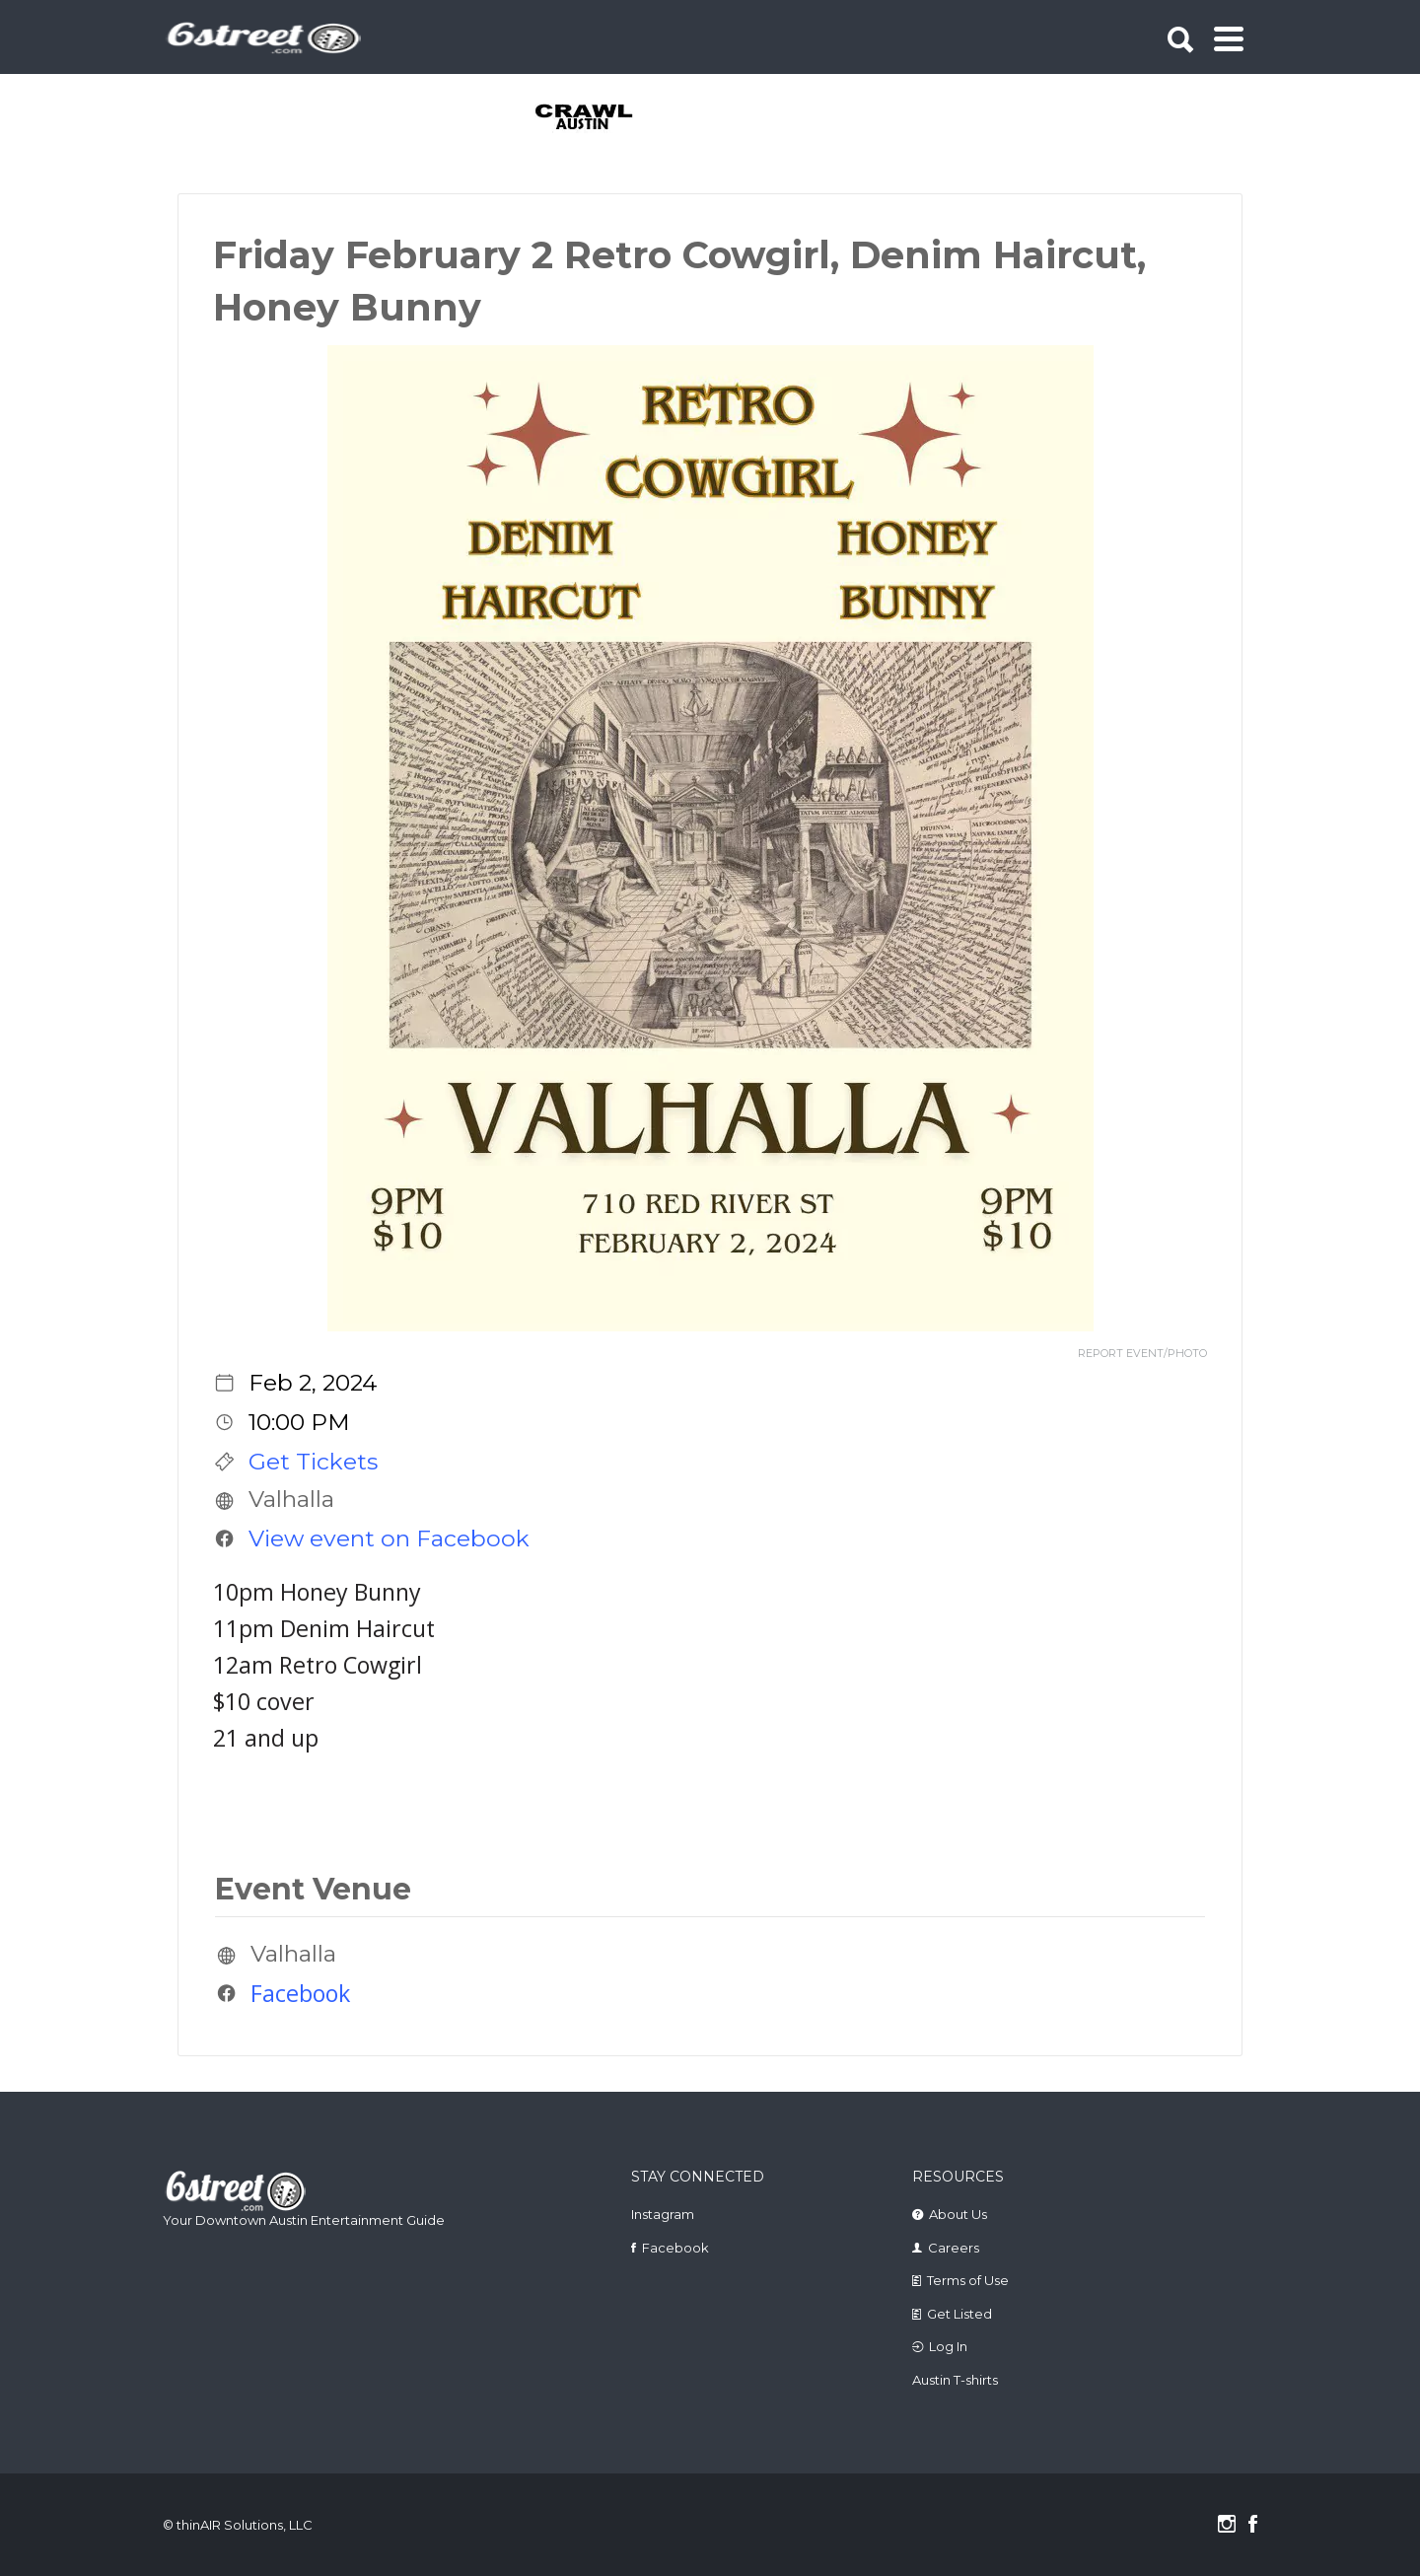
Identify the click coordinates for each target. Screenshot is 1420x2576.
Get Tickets (313, 1461)
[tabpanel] (595, 118)
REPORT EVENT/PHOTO (1142, 1353)
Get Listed (959, 2314)
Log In (948, 2346)
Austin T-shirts (955, 2380)
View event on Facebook (389, 1538)
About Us (958, 2214)
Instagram (662, 2214)
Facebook (300, 1993)
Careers (953, 2247)
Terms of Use (968, 2280)
